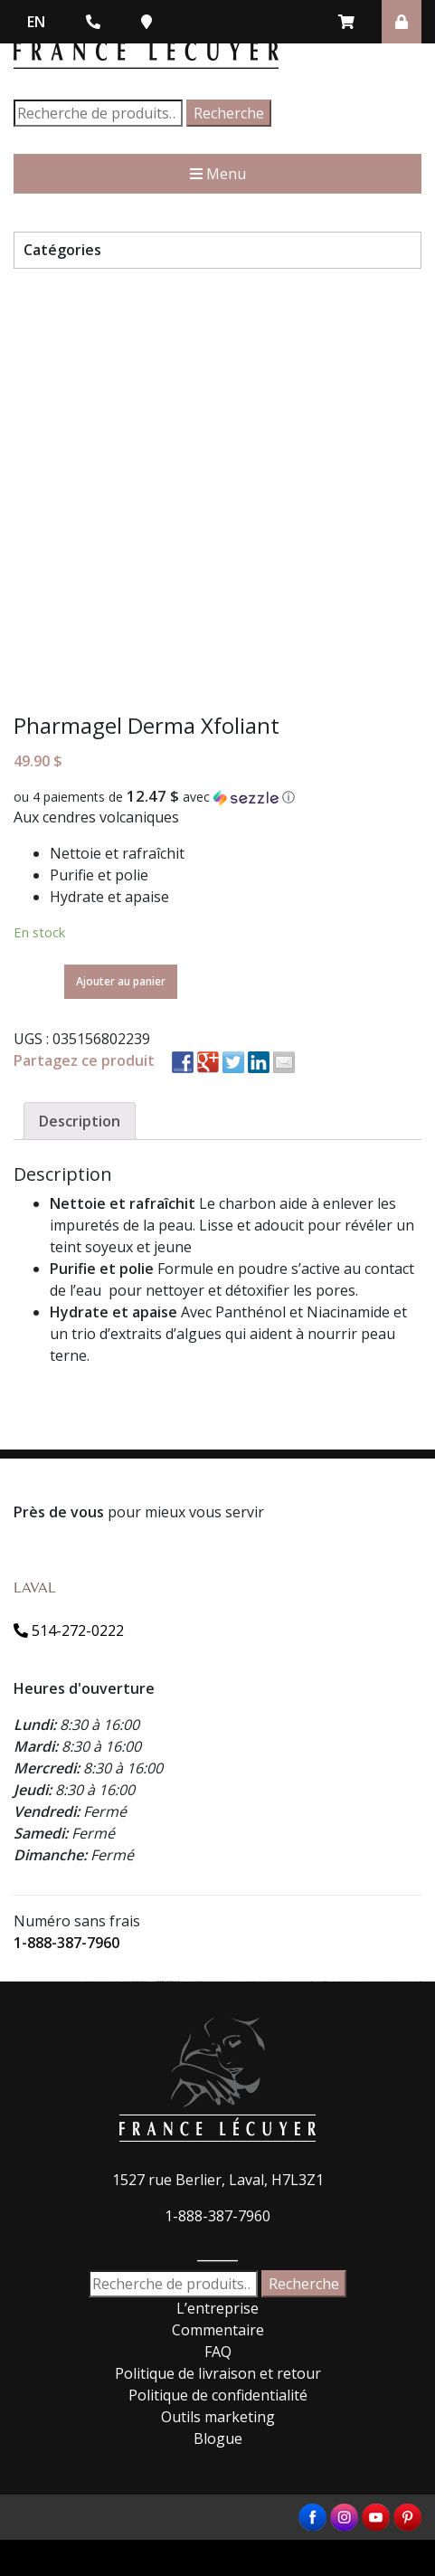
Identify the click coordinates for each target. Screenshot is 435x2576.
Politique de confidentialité (217, 2395)
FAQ (218, 2352)
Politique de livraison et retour (218, 2373)
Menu (218, 174)
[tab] (80, 1121)
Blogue (218, 2438)
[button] (217, 797)
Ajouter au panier (120, 981)
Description (79, 1121)
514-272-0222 (69, 1630)
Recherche (229, 113)
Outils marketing (218, 2417)
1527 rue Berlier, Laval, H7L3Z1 (218, 2180)
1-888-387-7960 (66, 1943)
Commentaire (218, 2330)
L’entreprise (217, 2308)
